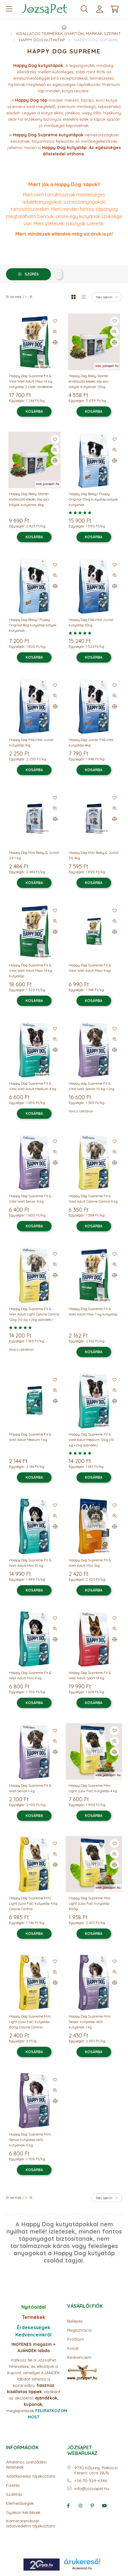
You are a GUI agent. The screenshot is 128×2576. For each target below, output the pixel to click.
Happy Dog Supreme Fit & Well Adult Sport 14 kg (90, 1675)
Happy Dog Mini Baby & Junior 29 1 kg (34, 855)
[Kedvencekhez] (55, 321)
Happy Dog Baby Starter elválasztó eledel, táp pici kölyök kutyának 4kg (29, 499)
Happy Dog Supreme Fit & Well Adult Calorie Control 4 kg (93, 1199)
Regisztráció (79, 2330)
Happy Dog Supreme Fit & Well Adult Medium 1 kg (30, 1437)
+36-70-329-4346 (90, 2480)
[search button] (84, 9)
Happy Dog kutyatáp (42, 40)
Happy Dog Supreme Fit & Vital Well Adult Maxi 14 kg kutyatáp (30, 970)
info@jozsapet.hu (91, 2488)
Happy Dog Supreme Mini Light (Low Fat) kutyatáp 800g (90, 1903)
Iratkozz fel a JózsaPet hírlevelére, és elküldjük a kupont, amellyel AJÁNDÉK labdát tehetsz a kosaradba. (33, 2372)
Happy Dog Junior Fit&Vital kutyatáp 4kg (91, 742)
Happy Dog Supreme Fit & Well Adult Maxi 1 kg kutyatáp (93, 1311)
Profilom (75, 2339)
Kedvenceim (79, 2357)
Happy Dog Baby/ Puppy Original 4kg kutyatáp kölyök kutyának (33, 625)
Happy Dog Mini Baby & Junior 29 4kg (94, 855)
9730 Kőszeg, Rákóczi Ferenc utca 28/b (95, 2470)
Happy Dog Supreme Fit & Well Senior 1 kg (30, 1788)
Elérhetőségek (20, 2503)
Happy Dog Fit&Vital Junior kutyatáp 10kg (91, 622)
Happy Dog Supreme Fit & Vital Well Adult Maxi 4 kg (90, 968)
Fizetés (13, 2485)
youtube (104, 2506)
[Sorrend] (106, 296)
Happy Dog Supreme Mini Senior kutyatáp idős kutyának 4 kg (30, 2139)
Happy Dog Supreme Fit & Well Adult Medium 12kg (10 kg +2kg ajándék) (91, 1439)
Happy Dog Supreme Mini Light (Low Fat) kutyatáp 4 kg (93, 1788)
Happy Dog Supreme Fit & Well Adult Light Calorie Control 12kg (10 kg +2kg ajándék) (34, 1314)
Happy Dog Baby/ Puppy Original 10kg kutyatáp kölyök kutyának (93, 499)
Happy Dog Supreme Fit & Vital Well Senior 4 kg (30, 1199)
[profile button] (99, 9)
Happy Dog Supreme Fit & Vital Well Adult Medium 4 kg (32, 1086)
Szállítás (14, 2494)
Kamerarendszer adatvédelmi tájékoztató (30, 2523)
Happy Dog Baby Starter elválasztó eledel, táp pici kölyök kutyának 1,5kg (89, 381)
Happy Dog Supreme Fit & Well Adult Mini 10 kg (30, 1563)
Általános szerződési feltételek (26, 2465)
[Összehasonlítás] (55, 342)
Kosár (73, 2348)
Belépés (75, 2321)
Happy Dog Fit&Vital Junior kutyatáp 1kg (31, 742)
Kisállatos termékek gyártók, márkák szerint (68, 33)
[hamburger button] (9, 9)
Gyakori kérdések (23, 2512)
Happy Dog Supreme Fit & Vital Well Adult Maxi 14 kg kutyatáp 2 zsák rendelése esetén (30, 384)
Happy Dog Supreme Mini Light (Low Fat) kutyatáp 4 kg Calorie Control (33, 1903)
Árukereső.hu (82, 2568)
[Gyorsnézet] (55, 331)
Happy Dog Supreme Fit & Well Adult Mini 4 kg (30, 1675)
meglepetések (32, 2404)
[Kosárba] (34, 411)
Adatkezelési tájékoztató (30, 2476)
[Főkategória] (64, 27)
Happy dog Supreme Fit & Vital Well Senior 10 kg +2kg (91, 1086)
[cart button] (114, 9)
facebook (68, 2506)
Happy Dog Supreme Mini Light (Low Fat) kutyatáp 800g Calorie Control (30, 2021)
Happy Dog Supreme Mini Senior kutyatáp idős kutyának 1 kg (90, 2021)
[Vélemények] (94, 512)
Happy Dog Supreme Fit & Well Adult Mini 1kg (90, 1563)
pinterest (92, 2506)
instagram (80, 2506)
